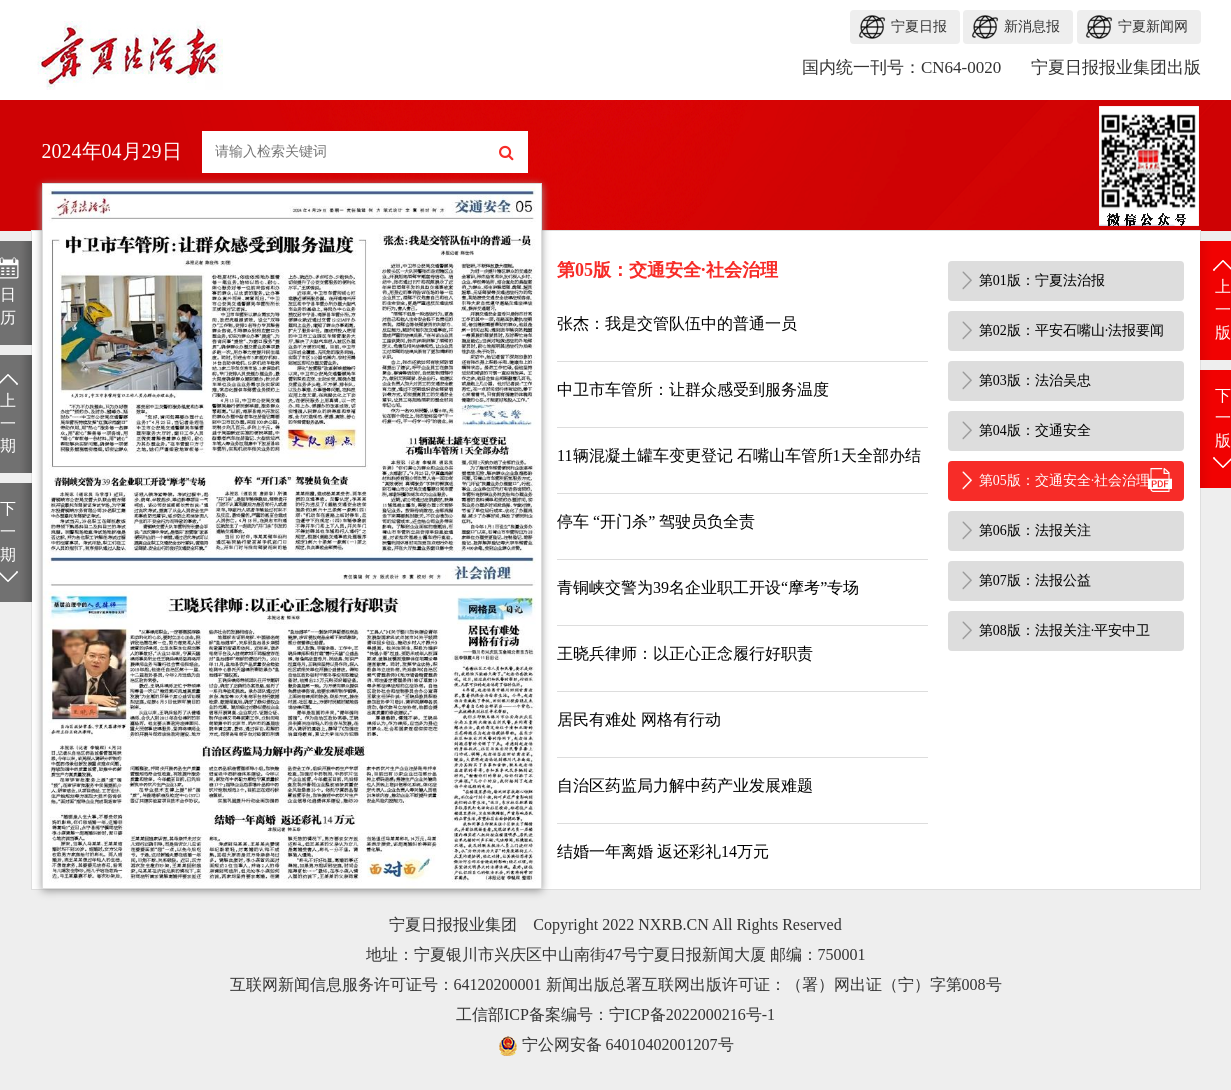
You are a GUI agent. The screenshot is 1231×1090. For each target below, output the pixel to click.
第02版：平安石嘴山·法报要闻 (1072, 330)
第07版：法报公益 (1035, 580)
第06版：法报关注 (1035, 530)
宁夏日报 (919, 26)
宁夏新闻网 (1153, 26)
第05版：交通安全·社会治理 (1065, 480)
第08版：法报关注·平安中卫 (1065, 630)
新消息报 (1032, 26)
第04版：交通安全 (1035, 430)
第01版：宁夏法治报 (1042, 280)
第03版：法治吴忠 (1035, 380)
